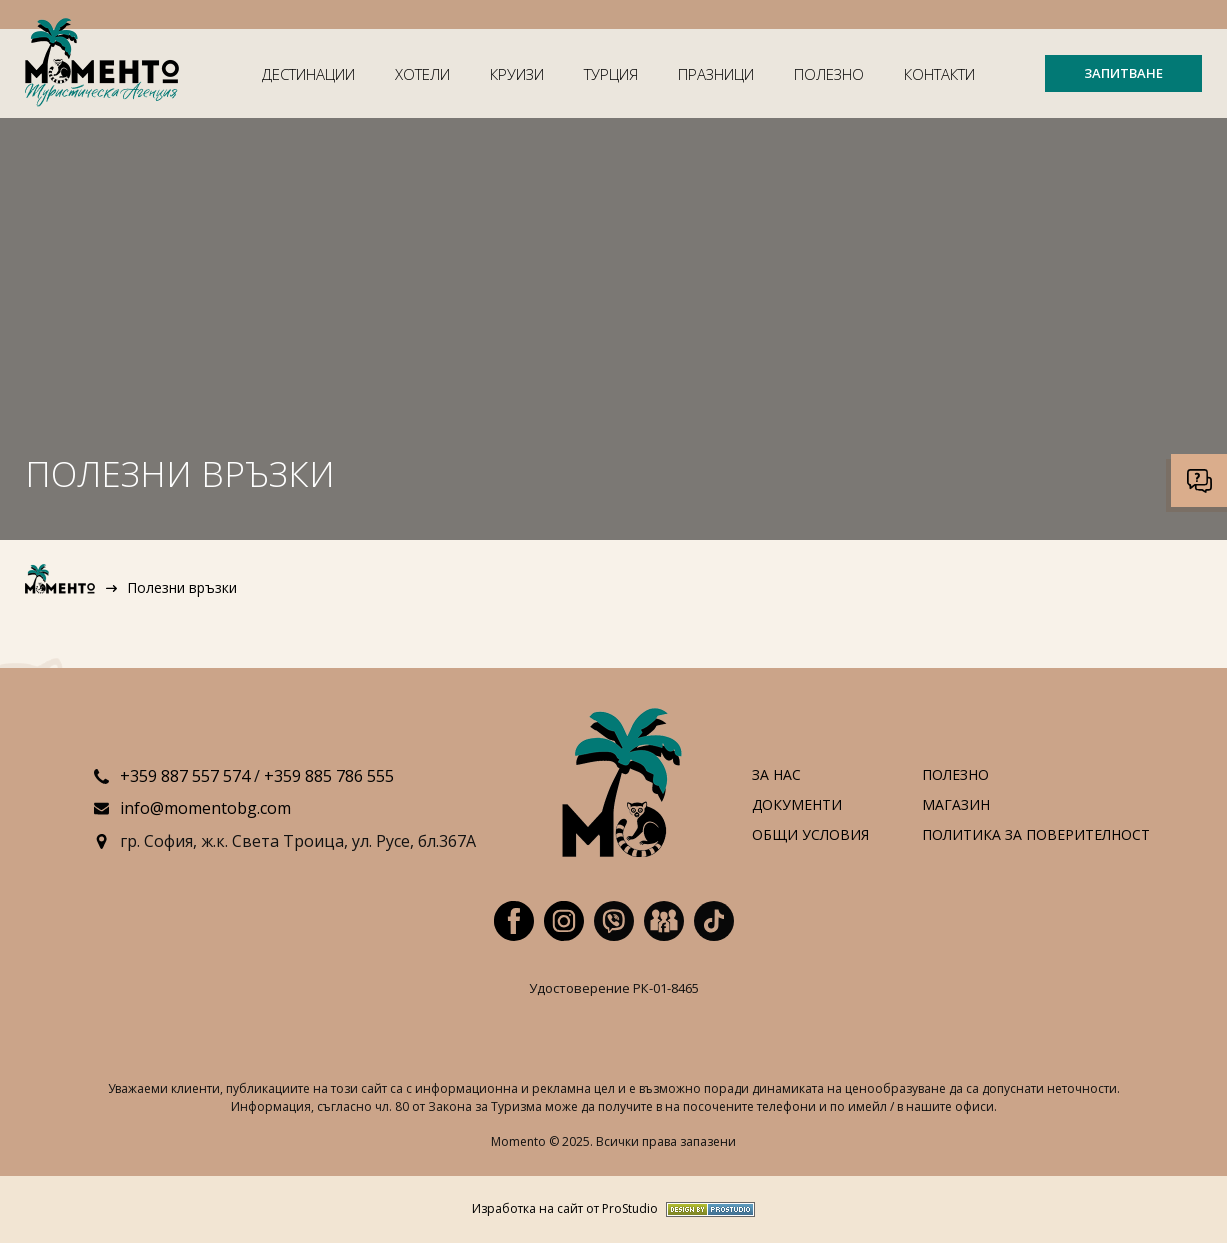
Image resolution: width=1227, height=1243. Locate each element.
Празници (716, 74)
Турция (611, 74)
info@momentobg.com (205, 808)
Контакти (939, 74)
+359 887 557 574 (185, 776)
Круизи (517, 74)
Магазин (956, 805)
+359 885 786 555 (329, 776)
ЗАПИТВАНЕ (1123, 73)
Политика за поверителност (1036, 835)
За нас (776, 775)
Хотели (422, 74)
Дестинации (308, 74)
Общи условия (810, 835)
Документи (797, 805)
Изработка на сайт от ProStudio (565, 1209)
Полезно (829, 74)
